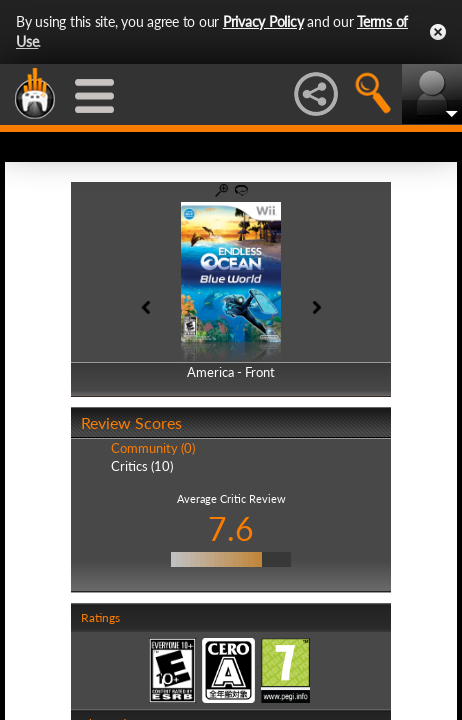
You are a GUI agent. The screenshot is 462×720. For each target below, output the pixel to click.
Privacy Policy (263, 21)
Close (438, 32)
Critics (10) (142, 466)
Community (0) (153, 448)
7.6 (231, 528)
